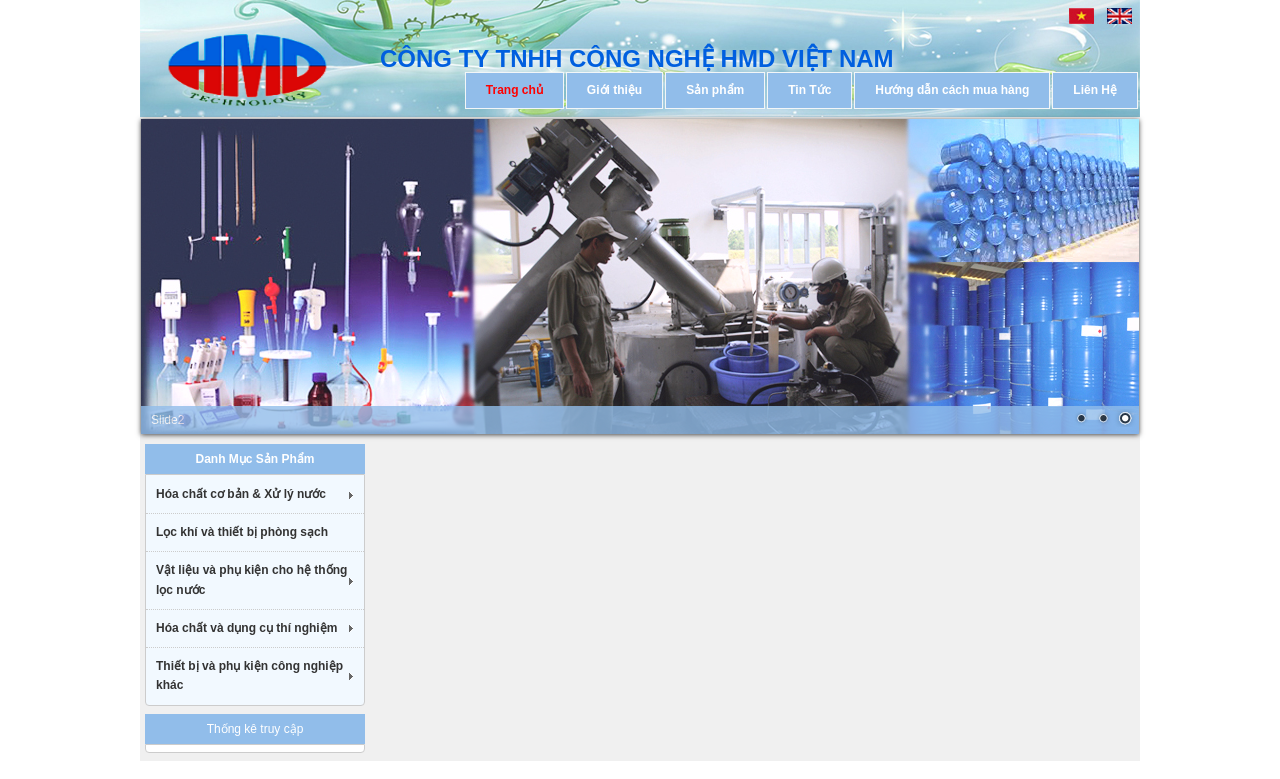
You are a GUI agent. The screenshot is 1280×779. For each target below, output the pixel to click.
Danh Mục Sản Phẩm (254, 459)
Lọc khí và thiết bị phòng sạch (242, 532)
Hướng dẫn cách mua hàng (952, 90)
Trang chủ (514, 90)
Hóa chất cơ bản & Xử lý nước (241, 494)
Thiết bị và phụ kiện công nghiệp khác (249, 675)
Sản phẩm (715, 90)
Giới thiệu (614, 90)
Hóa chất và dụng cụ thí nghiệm (246, 628)
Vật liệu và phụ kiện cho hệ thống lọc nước (251, 579)
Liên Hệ (1095, 90)
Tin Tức (809, 90)
